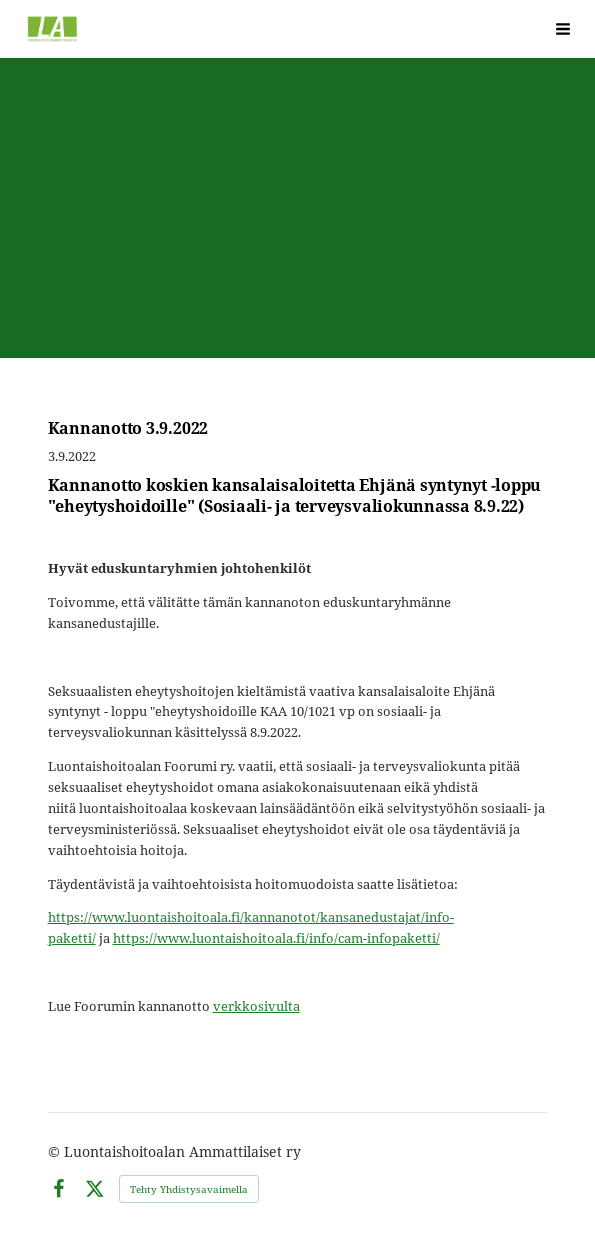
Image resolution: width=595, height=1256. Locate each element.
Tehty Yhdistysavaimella (189, 1189)
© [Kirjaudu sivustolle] (56, 1151)
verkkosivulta (256, 1006)
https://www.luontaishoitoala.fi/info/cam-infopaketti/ (276, 938)
